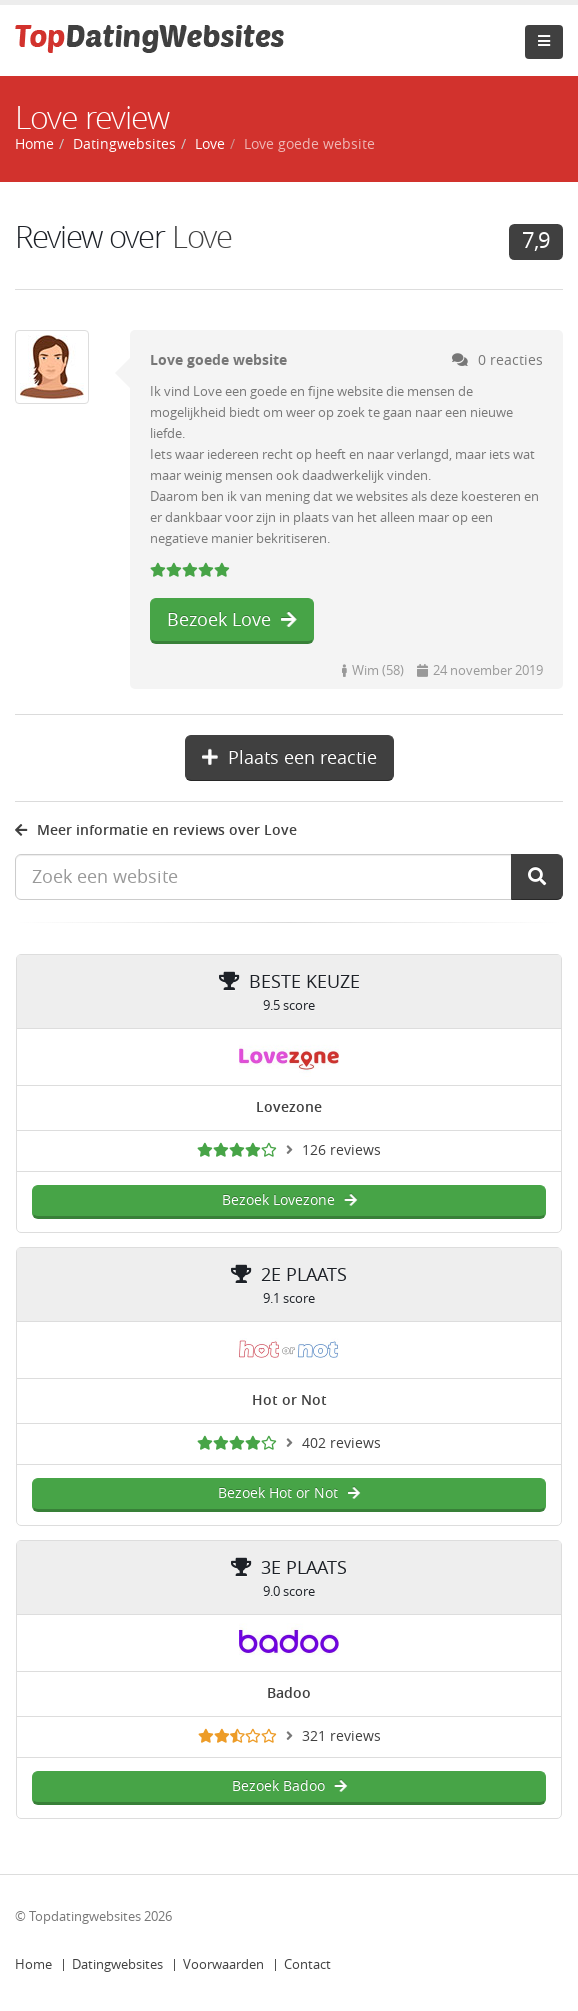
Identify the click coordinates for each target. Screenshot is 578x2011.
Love (210, 144)
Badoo (289, 1693)
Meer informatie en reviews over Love (156, 830)
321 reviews (341, 1736)
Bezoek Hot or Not (289, 1493)
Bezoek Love (232, 620)
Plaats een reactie (289, 758)
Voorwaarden (223, 1964)
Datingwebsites (117, 1964)
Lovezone (289, 1107)
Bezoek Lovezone (289, 1200)
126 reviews (341, 1150)
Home (33, 1964)
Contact (307, 1964)
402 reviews (341, 1443)
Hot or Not (289, 1400)
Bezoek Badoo (289, 1786)
